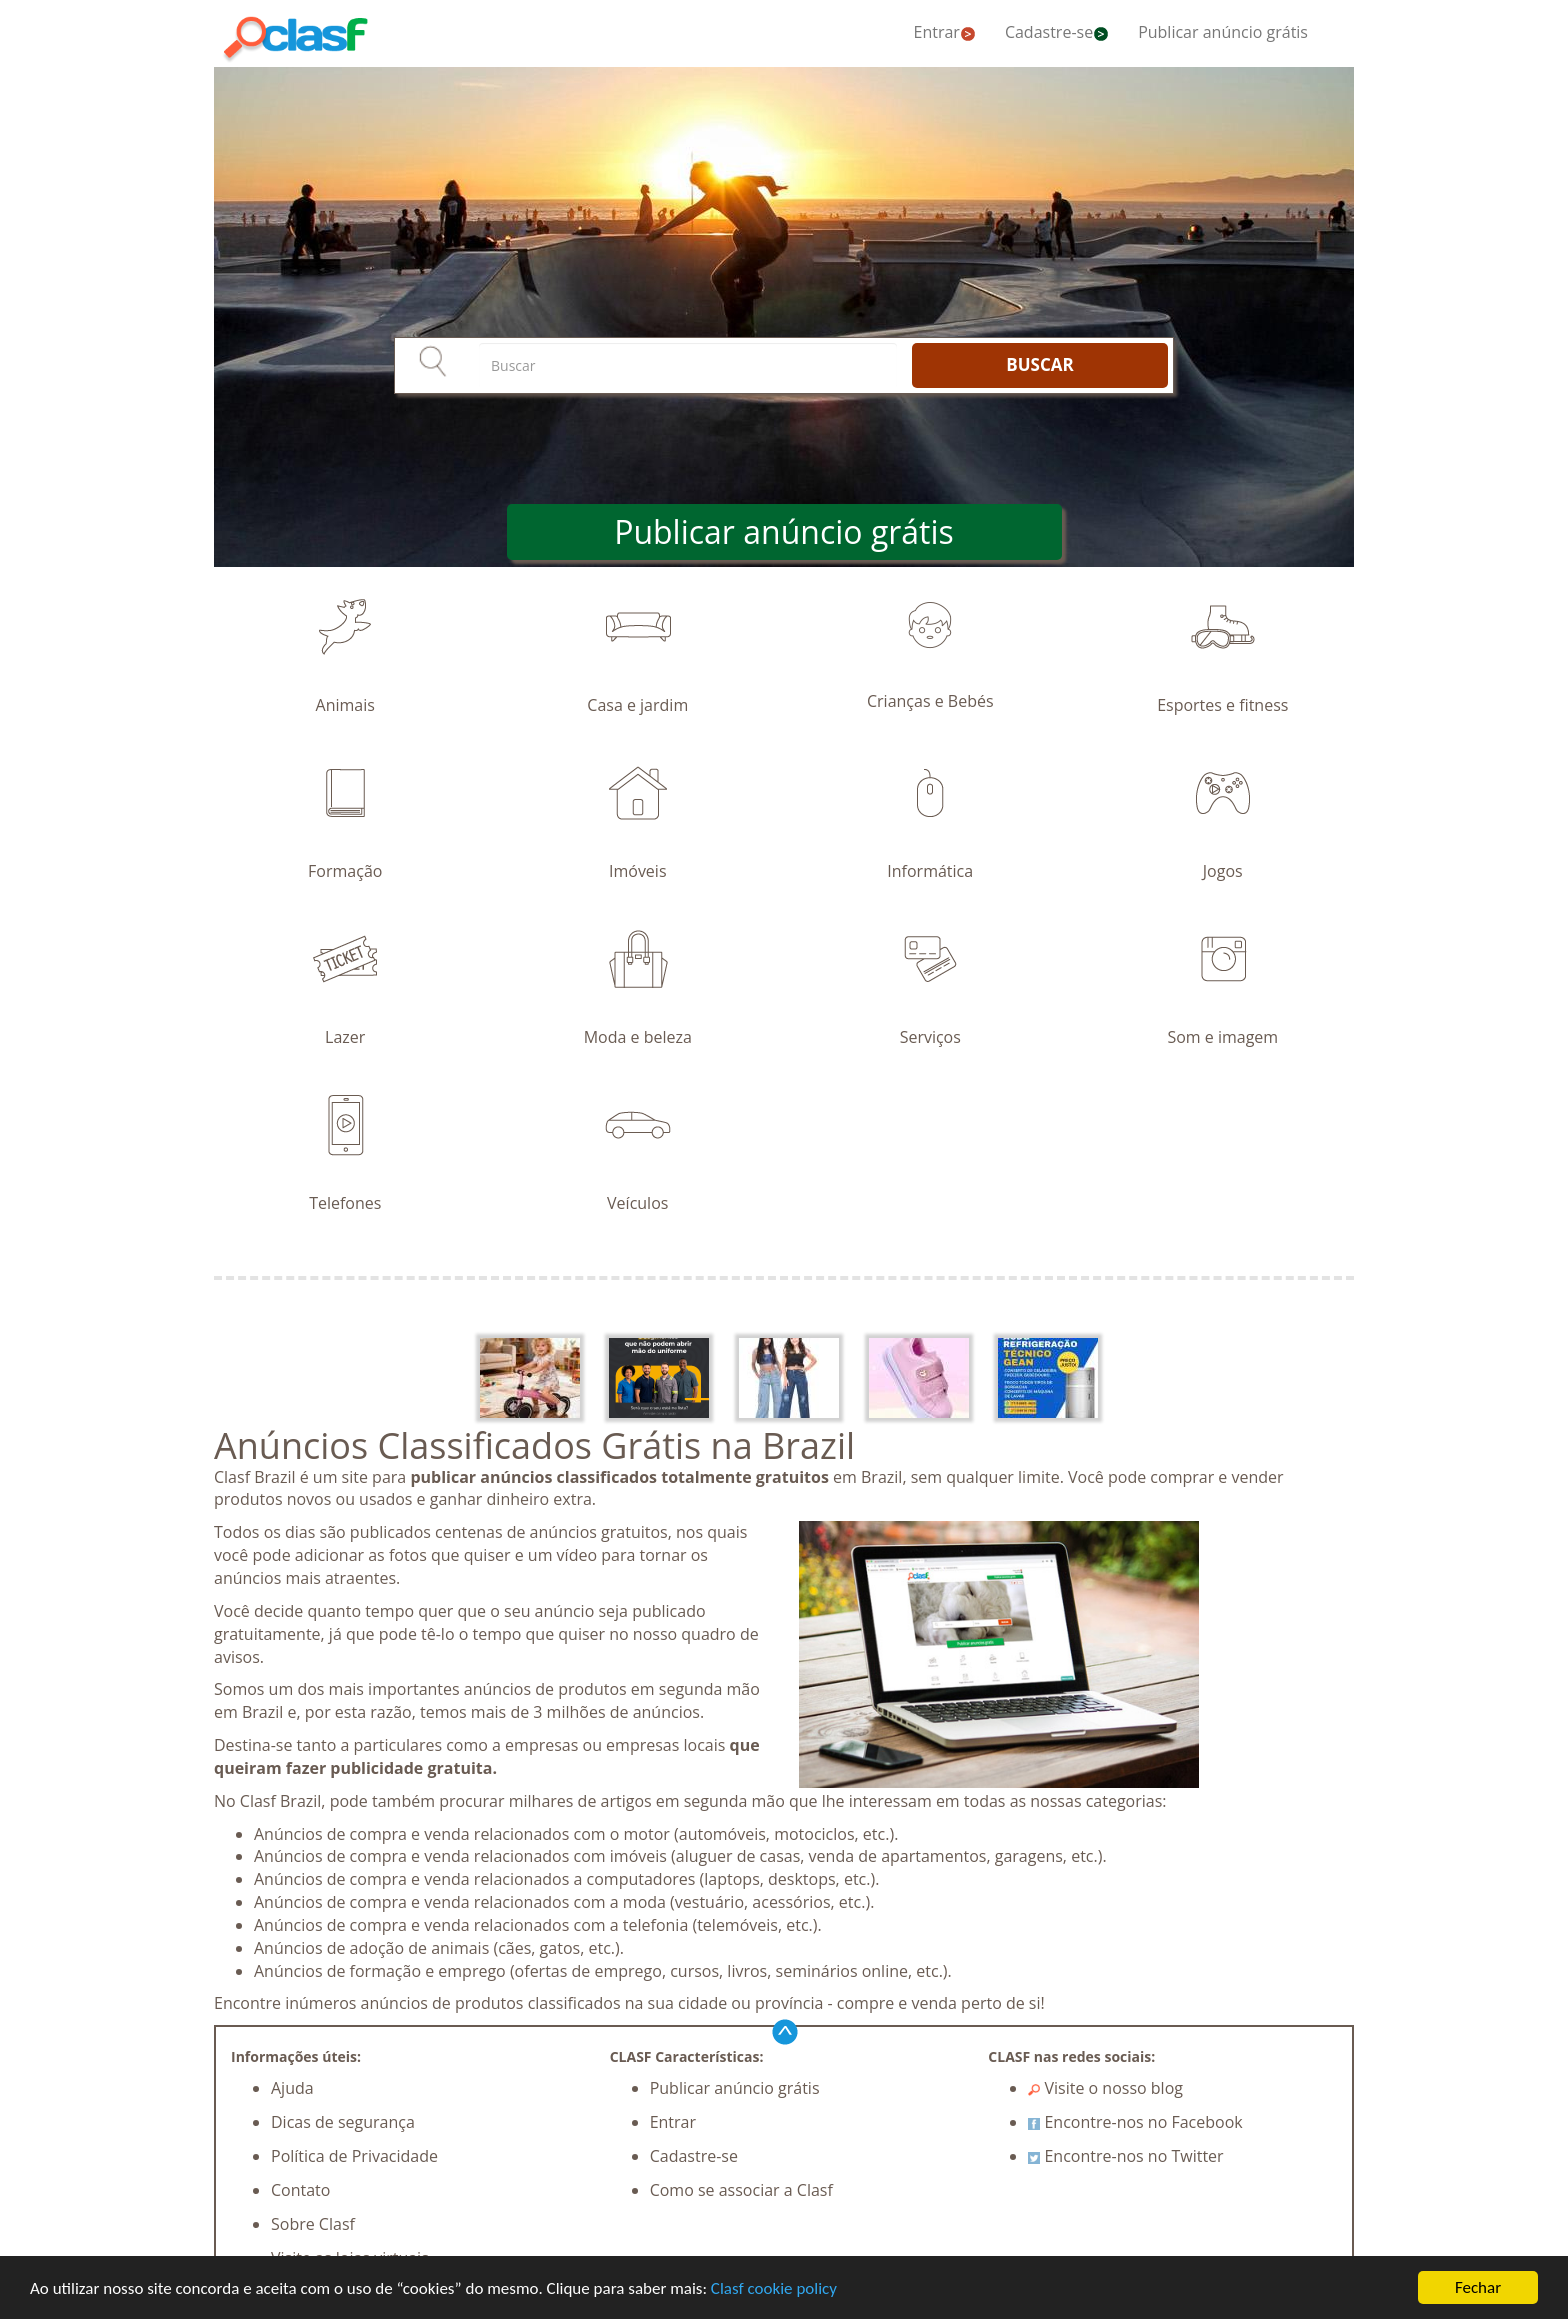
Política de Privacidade (354, 2156)
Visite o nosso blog (1105, 2088)
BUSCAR (1039, 364)
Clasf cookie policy (774, 2288)
